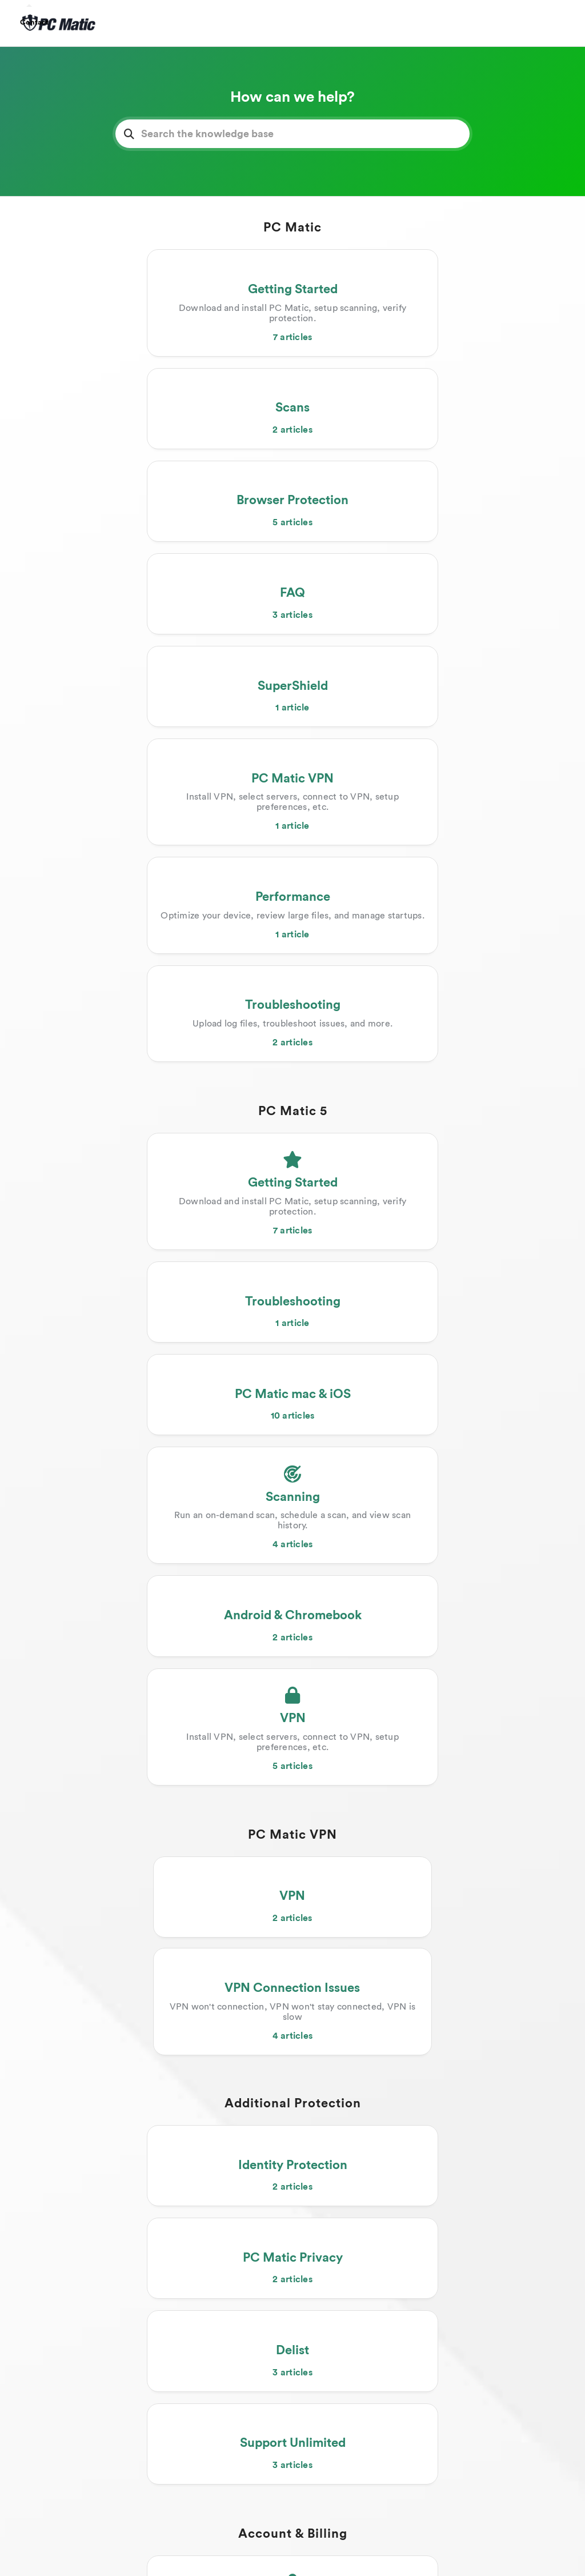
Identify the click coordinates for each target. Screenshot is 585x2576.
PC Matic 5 (292, 738)
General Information (292, 2156)
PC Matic (292, 227)
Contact (34, 22)
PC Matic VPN (292, 1186)
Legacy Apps (293, 1909)
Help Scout (338, 2552)
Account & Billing (292, 1611)
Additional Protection (293, 1365)
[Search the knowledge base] (292, 133)
